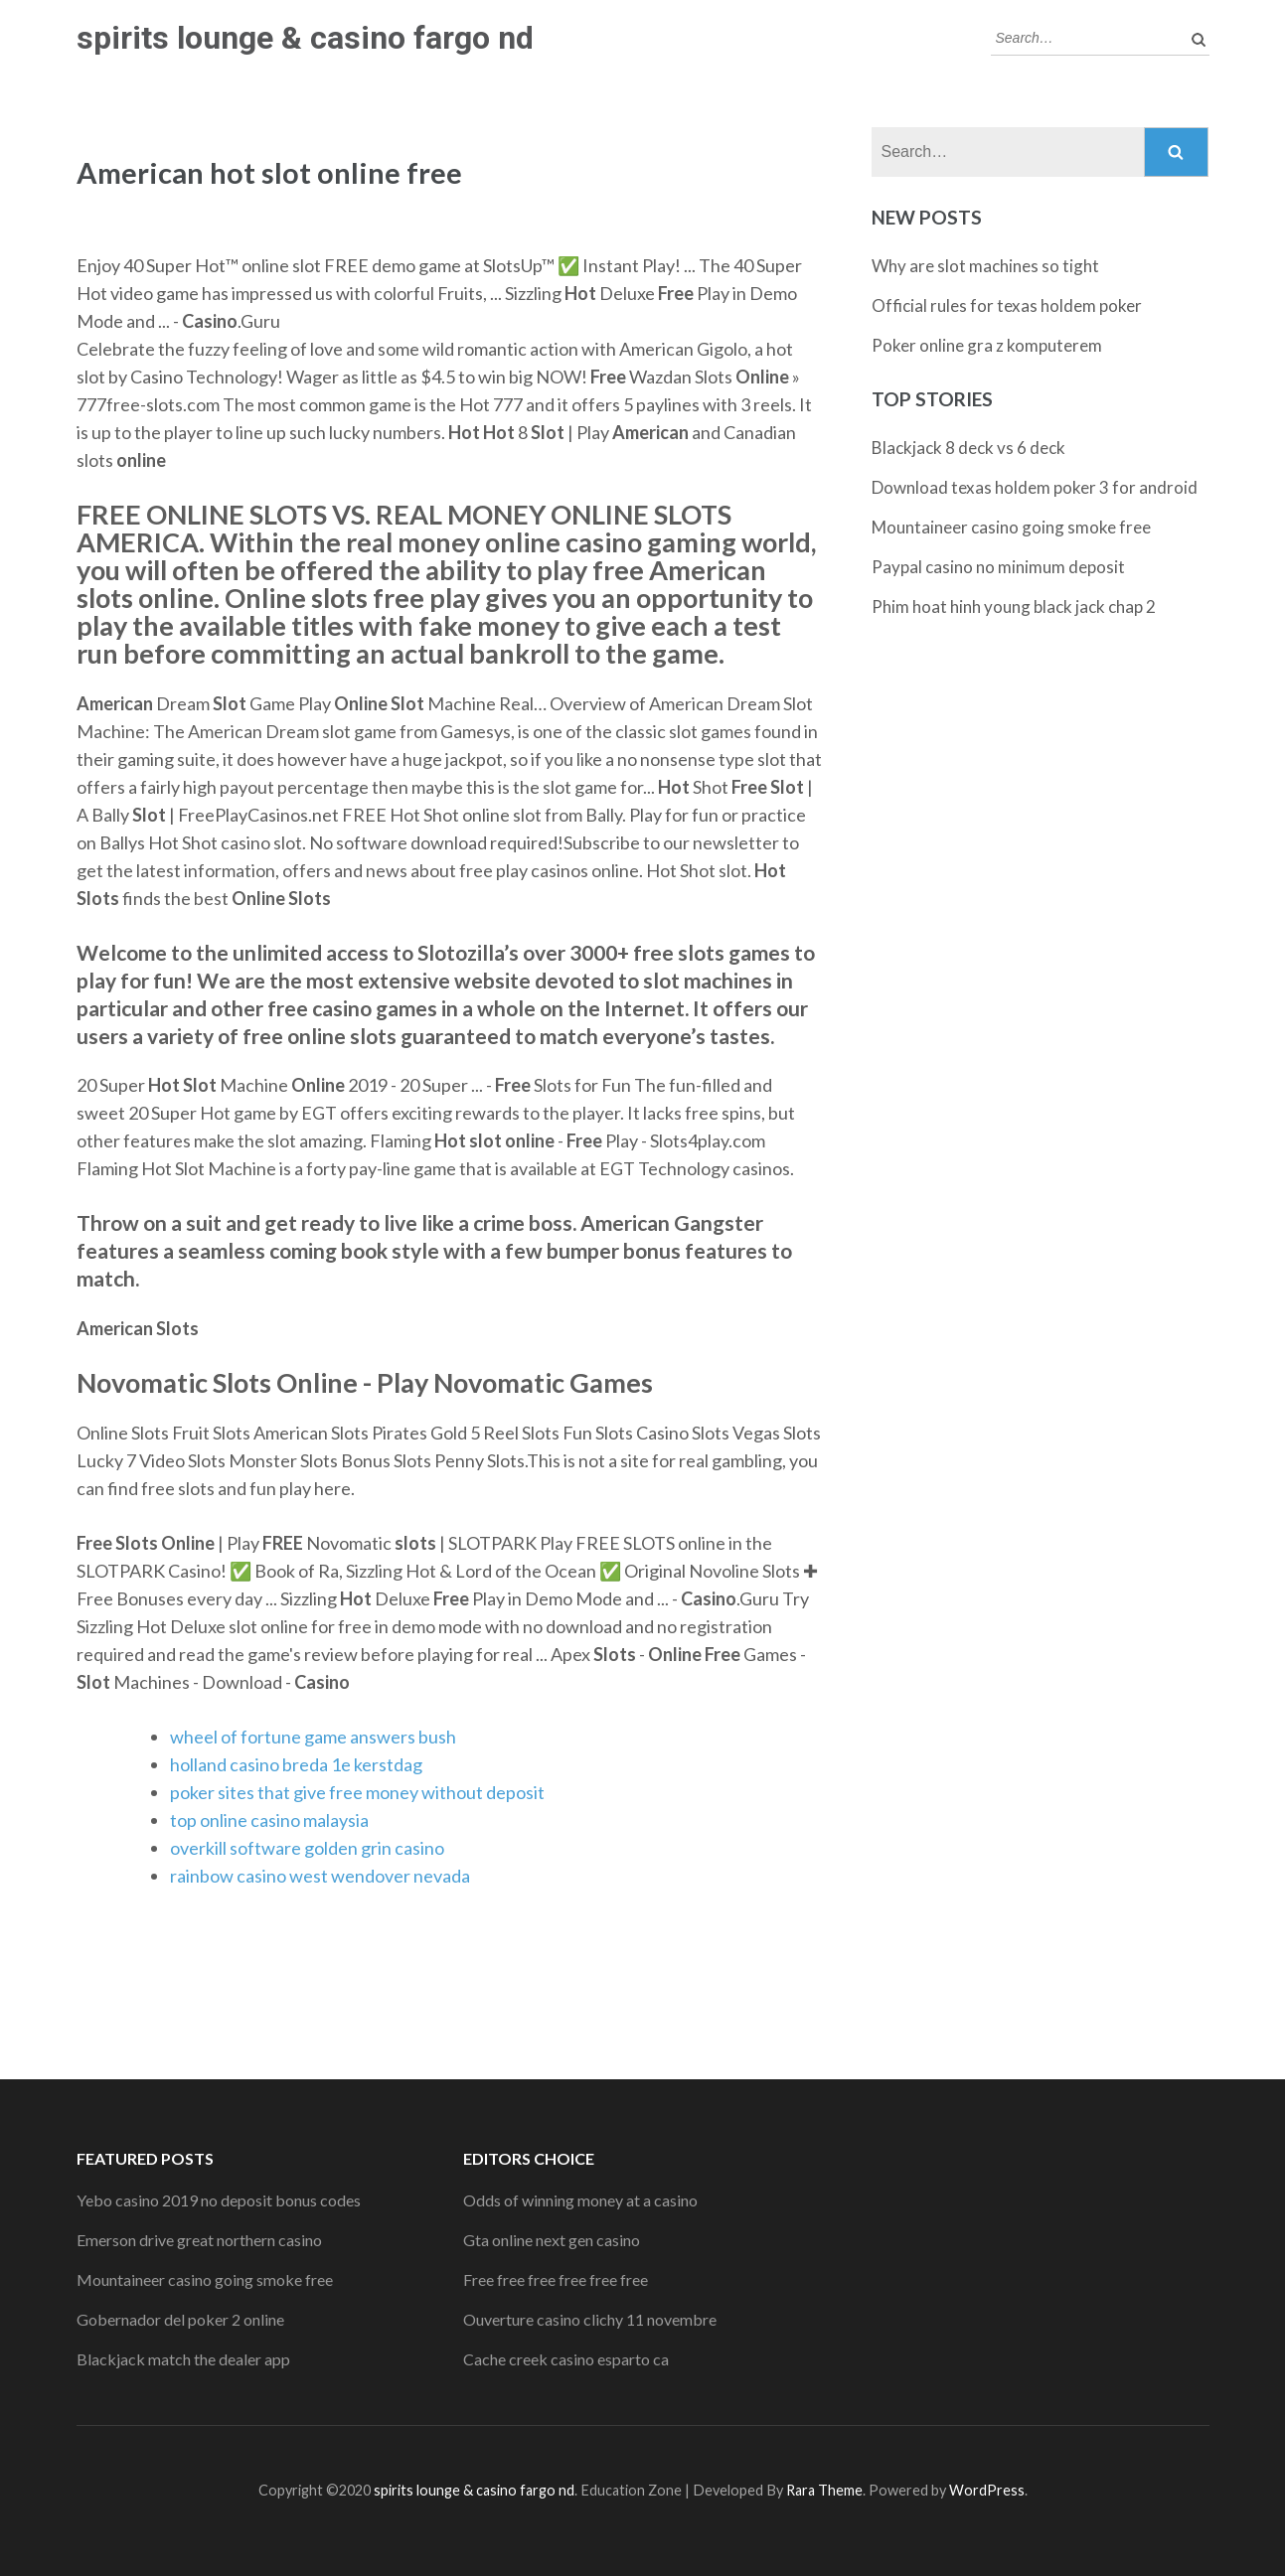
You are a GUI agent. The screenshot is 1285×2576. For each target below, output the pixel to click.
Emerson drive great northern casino (199, 2239)
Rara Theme (824, 2490)
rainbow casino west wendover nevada (320, 1876)
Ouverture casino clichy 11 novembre (590, 2319)
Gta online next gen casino (551, 2239)
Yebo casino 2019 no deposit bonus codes (219, 2200)
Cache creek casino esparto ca (566, 2358)
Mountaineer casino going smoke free (1011, 527)
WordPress (987, 2490)
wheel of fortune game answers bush (313, 1736)
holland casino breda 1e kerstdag (296, 1764)
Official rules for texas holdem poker (1007, 305)
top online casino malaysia (269, 1820)
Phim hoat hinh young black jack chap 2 (1014, 606)
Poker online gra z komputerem (987, 345)
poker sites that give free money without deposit (357, 1792)
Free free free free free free (555, 2279)
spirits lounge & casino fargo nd (305, 38)
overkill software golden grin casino (307, 1848)
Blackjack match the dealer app (183, 2358)
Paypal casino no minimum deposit (998, 566)
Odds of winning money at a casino (580, 2200)
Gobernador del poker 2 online (180, 2319)
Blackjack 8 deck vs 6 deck (968, 447)
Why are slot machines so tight (985, 265)
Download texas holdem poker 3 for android (1035, 487)
